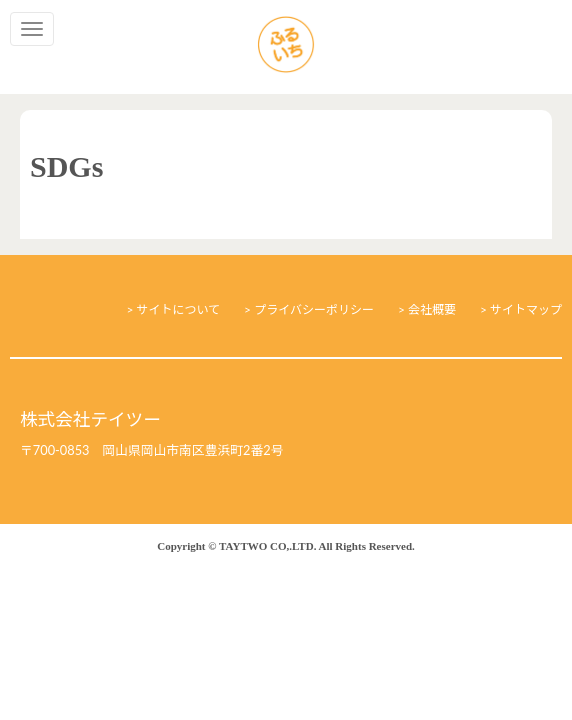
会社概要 (432, 309)
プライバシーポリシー (314, 309)
